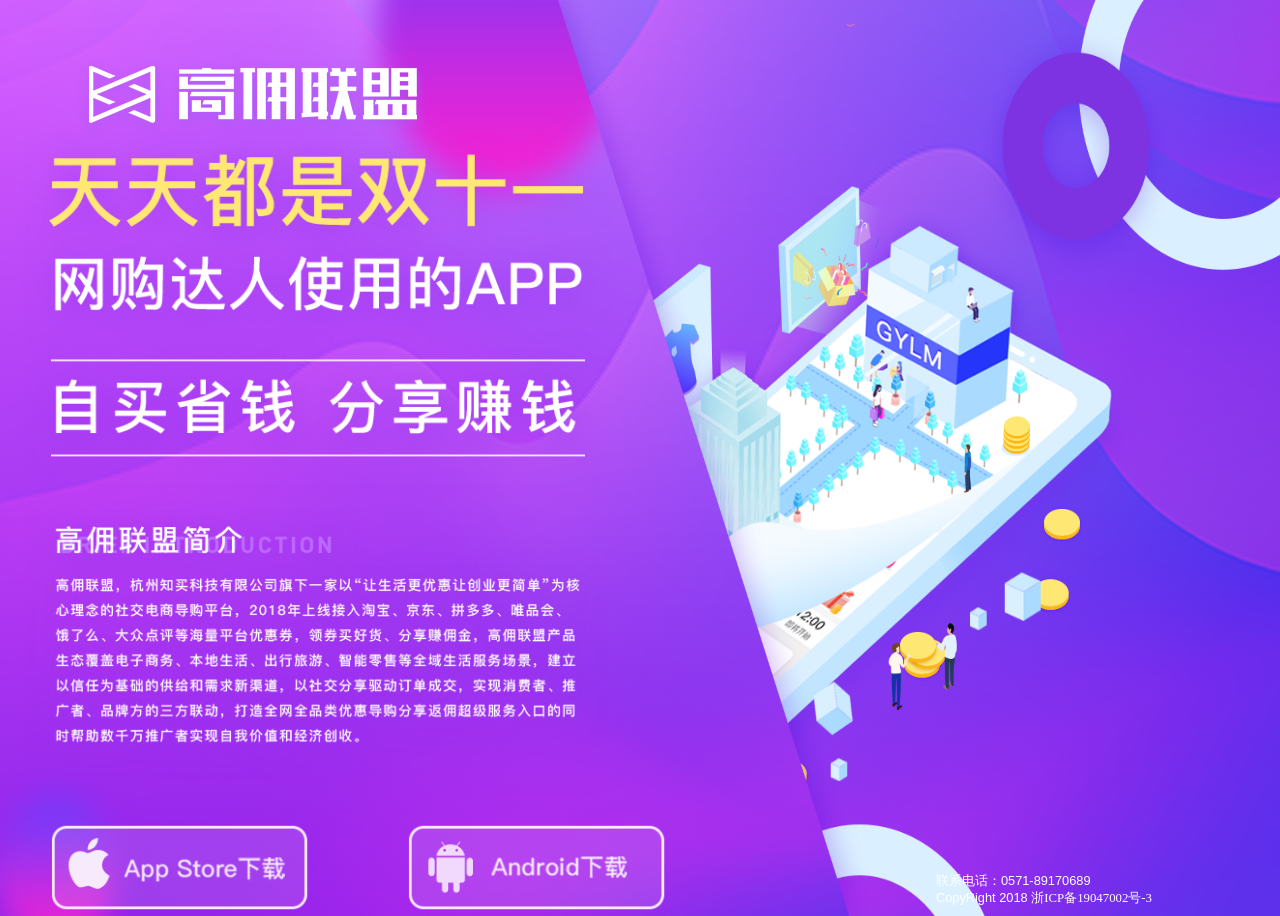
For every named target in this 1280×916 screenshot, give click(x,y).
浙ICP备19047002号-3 (1091, 898)
